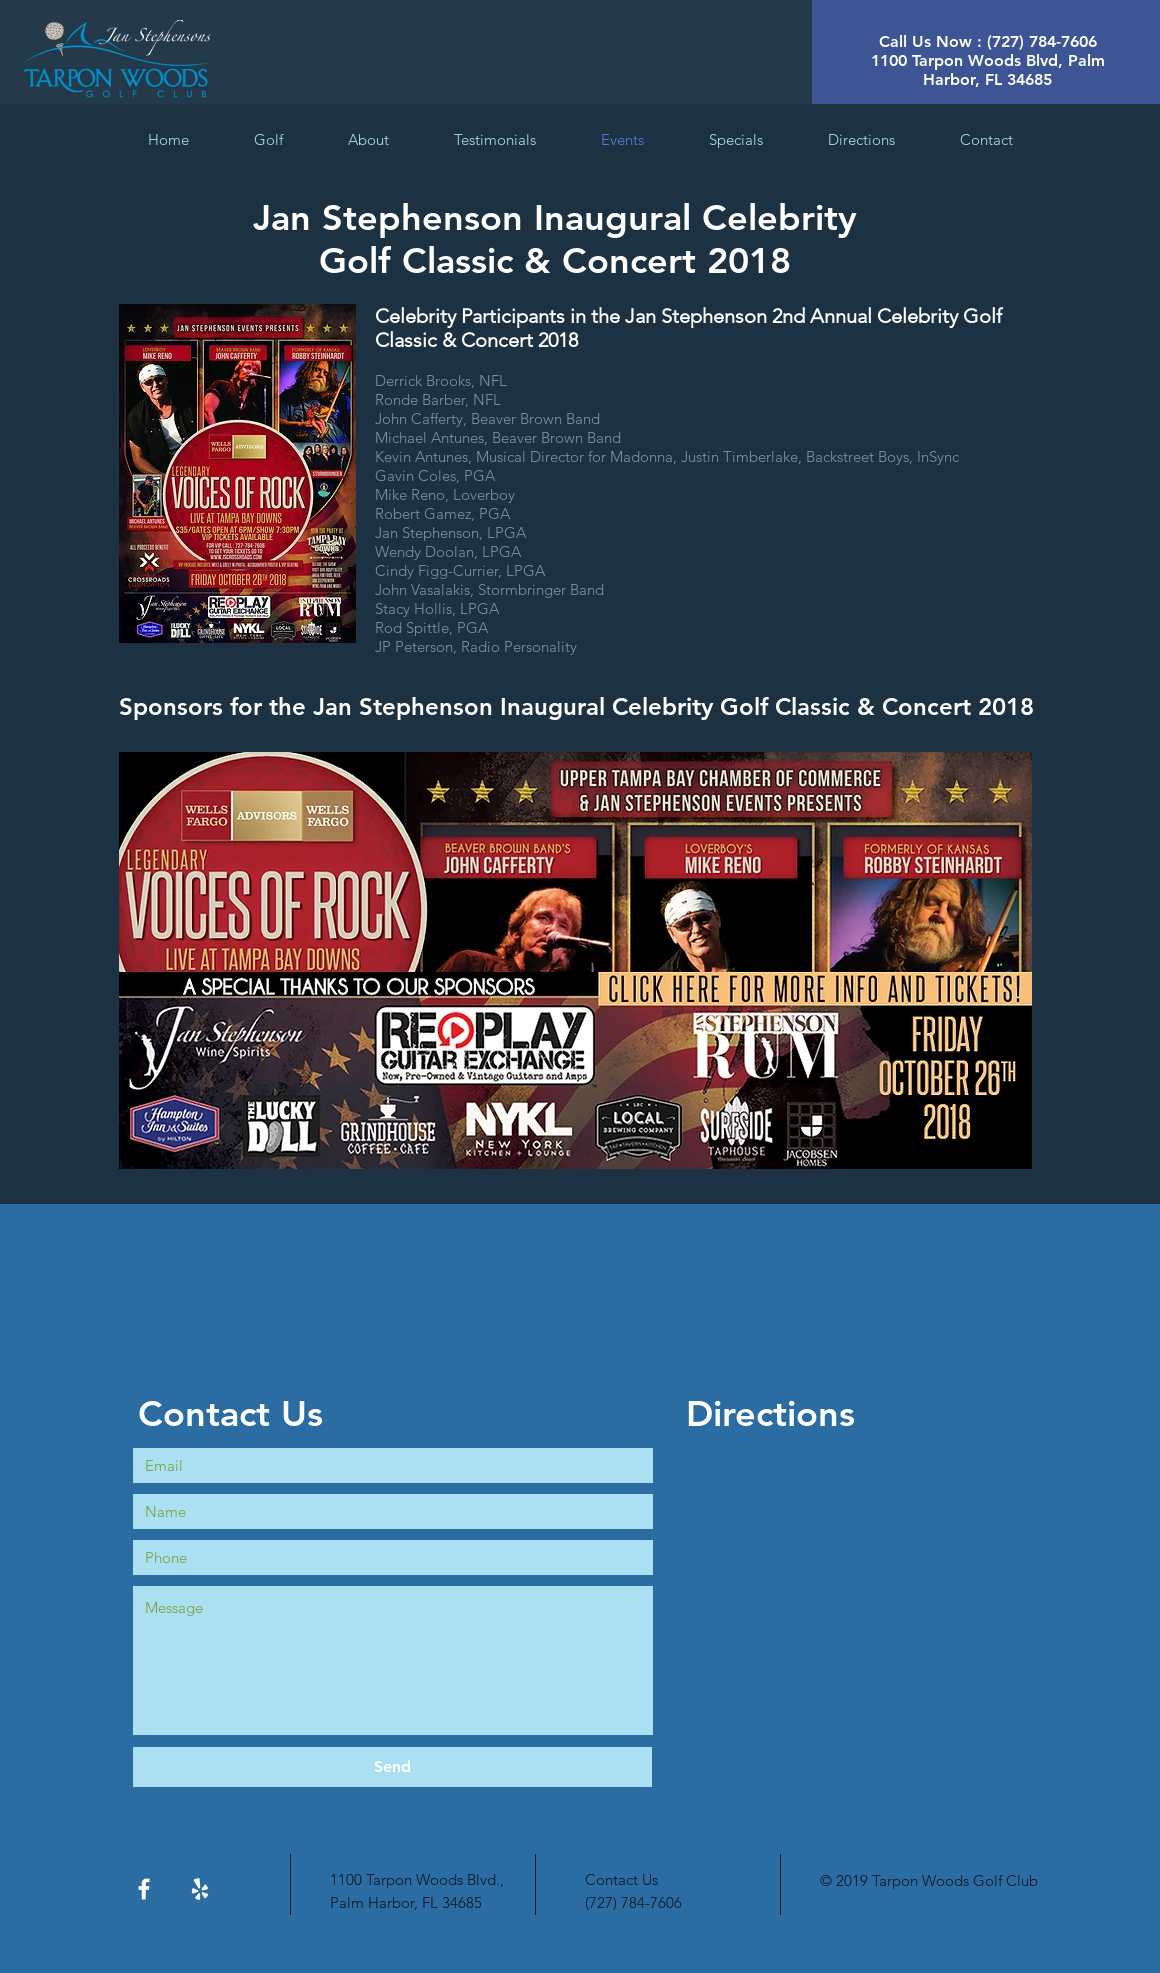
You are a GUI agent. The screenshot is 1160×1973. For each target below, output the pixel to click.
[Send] (392, 1767)
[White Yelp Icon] (200, 1889)
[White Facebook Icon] (144, 1889)
